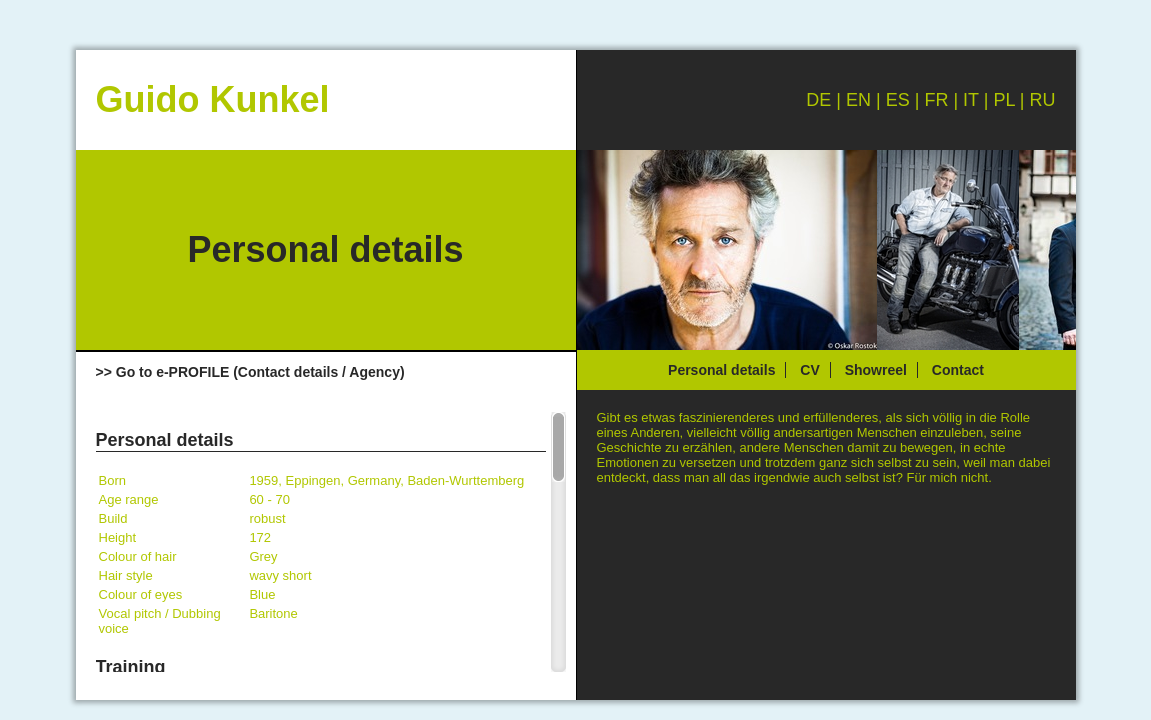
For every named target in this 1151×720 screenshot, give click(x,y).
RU (1043, 100)
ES (898, 100)
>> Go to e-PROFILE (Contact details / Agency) (250, 372)
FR (936, 100)
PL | (1011, 100)
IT (971, 100)
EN (858, 100)
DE (818, 100)
